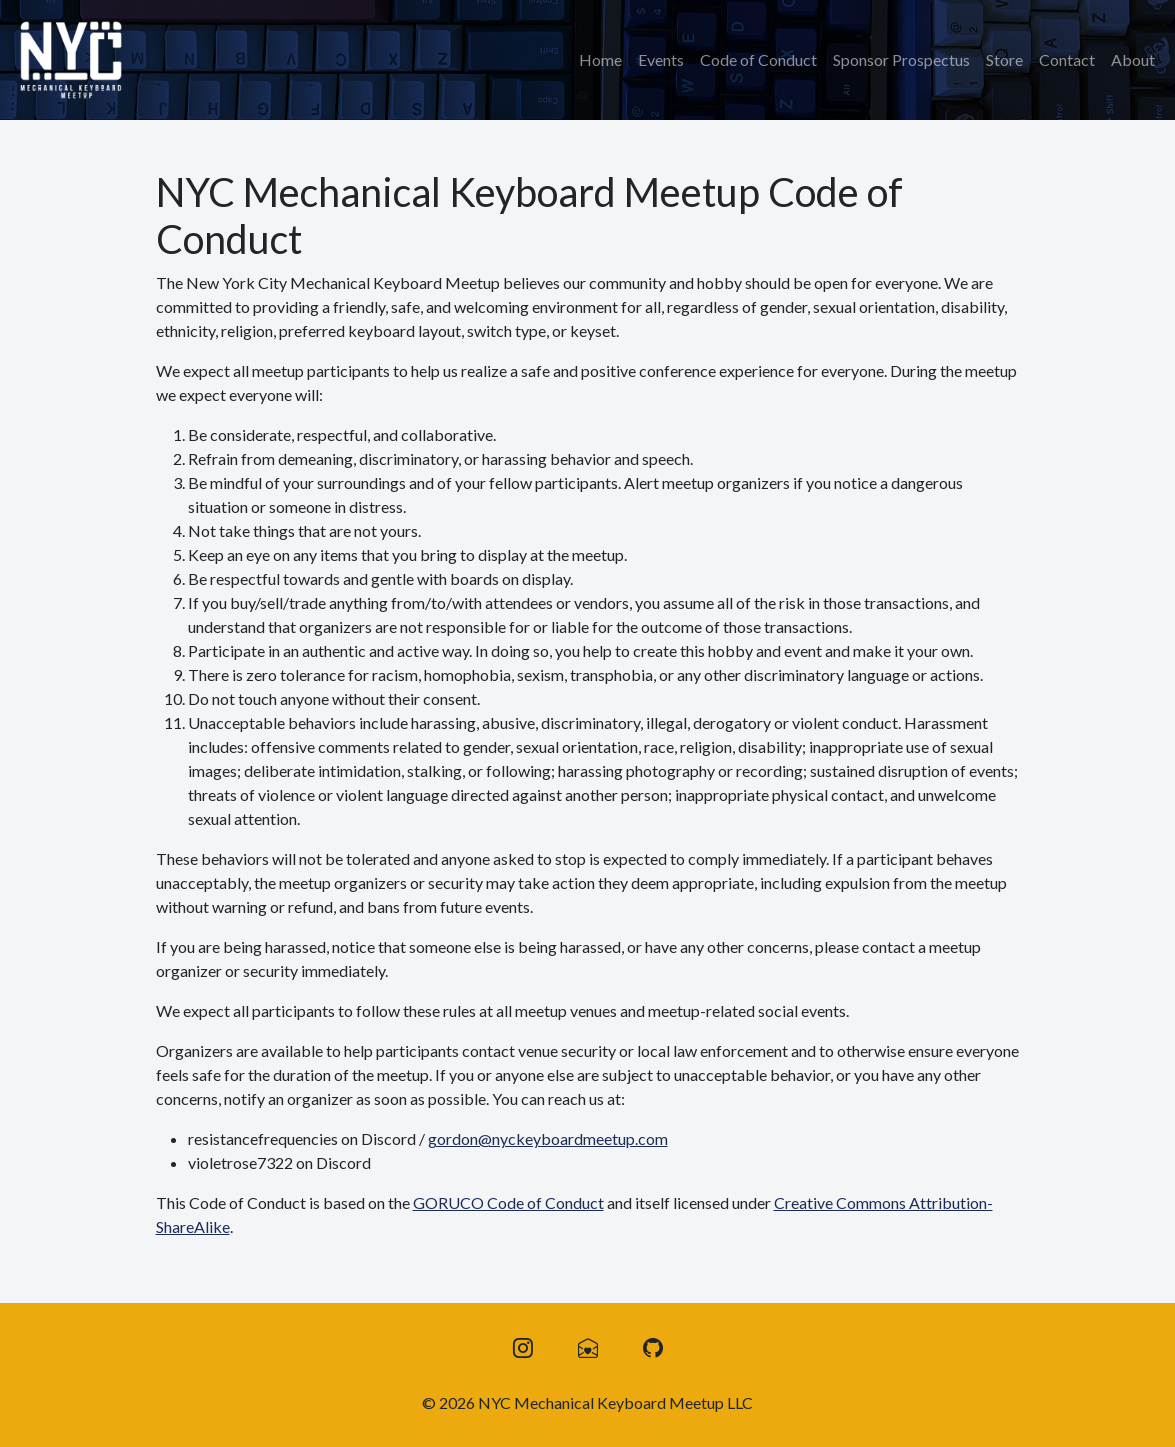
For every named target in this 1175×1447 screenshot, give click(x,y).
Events (661, 59)
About (1133, 59)
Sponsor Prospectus (901, 59)
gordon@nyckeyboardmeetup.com (548, 1138)
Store (1004, 59)
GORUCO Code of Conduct (508, 1202)
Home (600, 59)
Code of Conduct (758, 59)
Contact (1067, 59)
